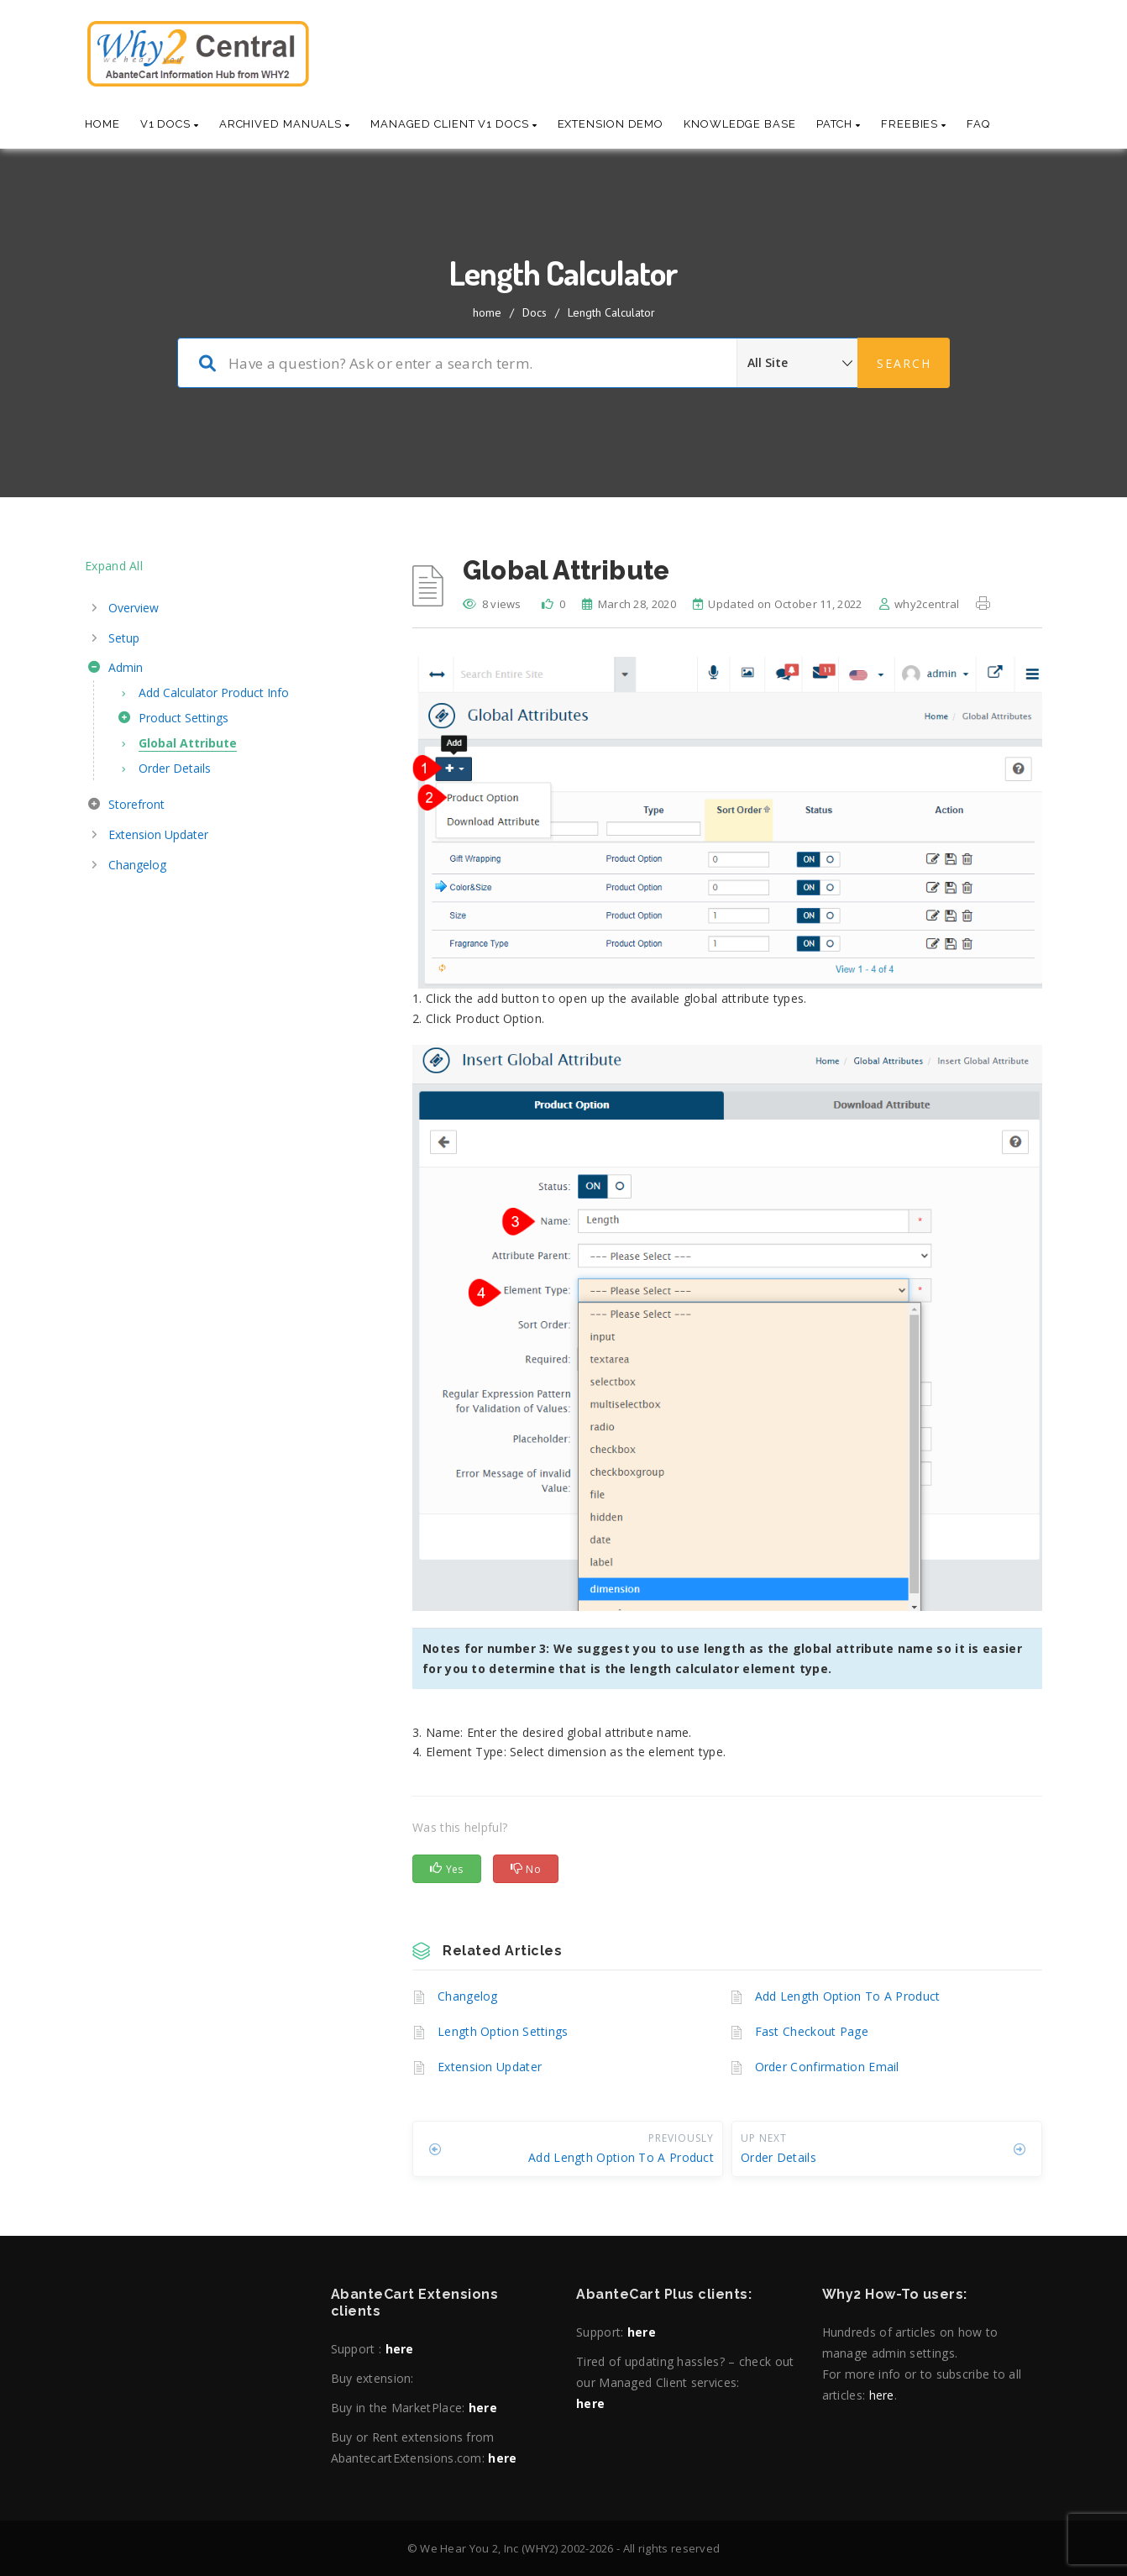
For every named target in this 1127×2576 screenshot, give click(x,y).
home (487, 312)
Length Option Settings (503, 2031)
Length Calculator (611, 312)
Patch (838, 124)
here (399, 2349)
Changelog (468, 1996)
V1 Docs (169, 124)
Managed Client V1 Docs (453, 124)
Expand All (114, 566)
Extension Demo (611, 124)
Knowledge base (740, 124)
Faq (978, 124)
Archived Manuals (284, 124)
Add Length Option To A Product (848, 1996)
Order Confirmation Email (827, 2067)
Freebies (913, 124)
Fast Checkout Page (811, 2031)
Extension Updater (490, 2067)
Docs (534, 312)
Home (102, 124)
